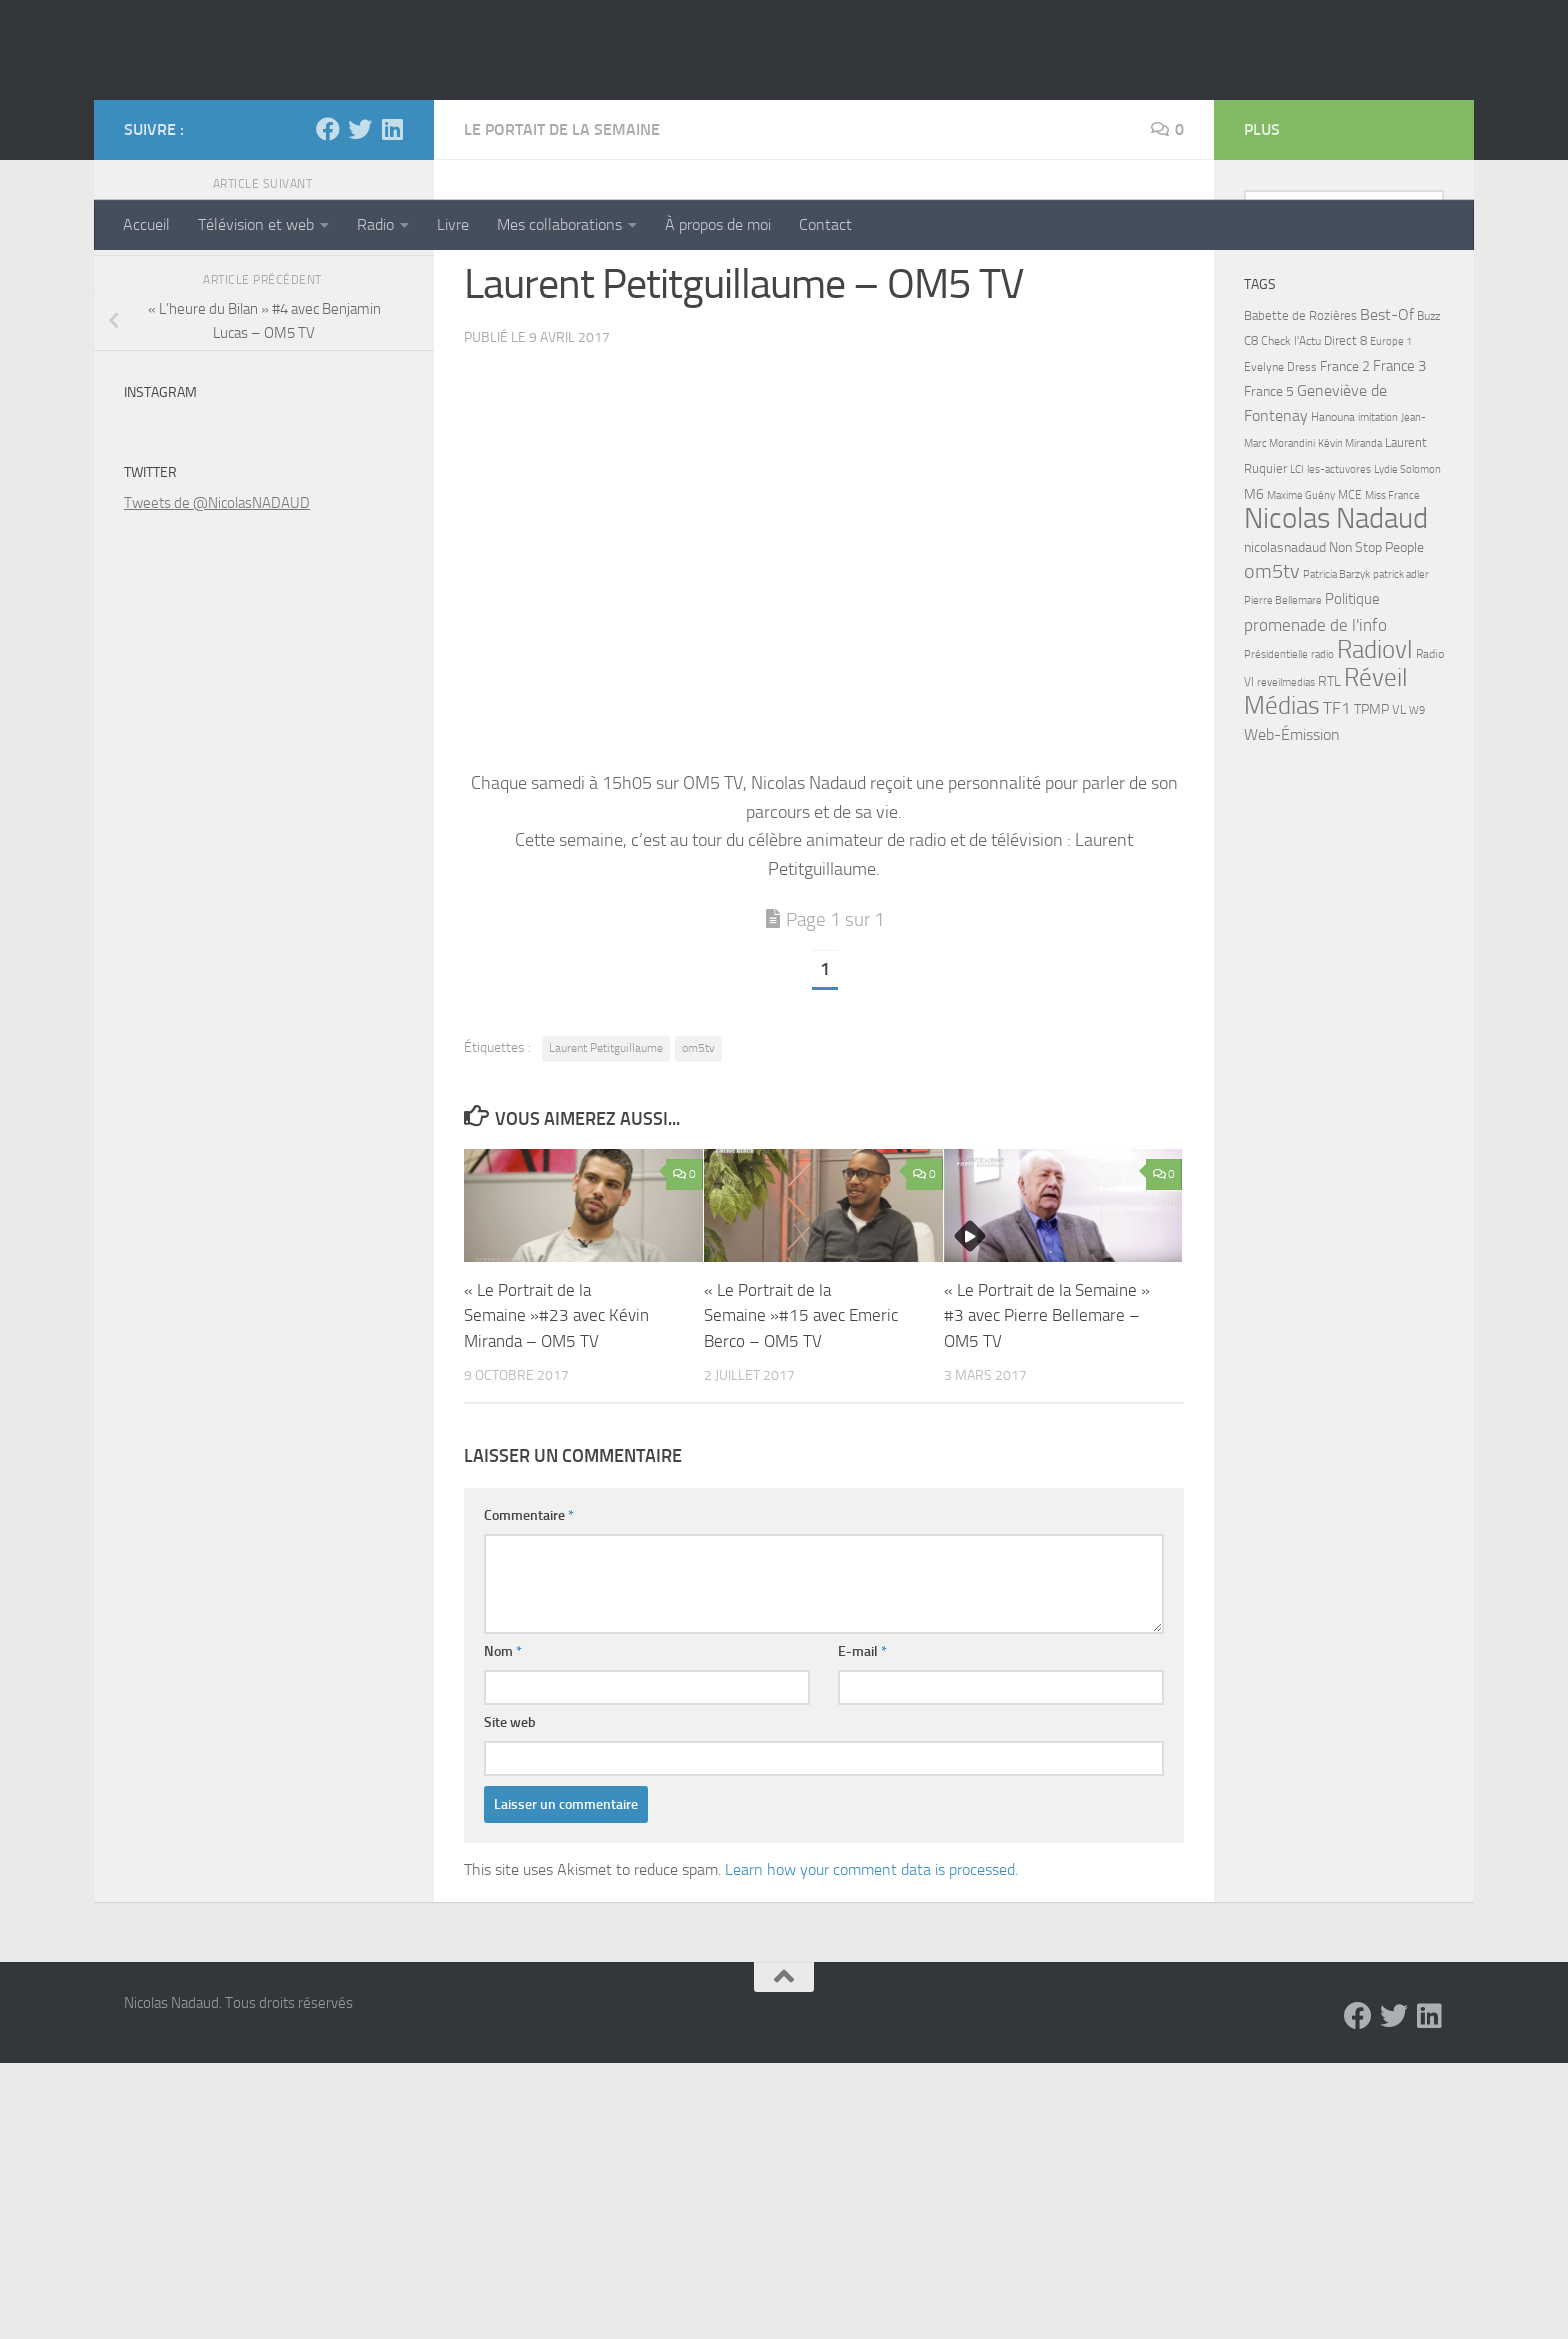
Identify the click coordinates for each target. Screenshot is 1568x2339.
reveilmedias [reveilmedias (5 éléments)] (1286, 832)
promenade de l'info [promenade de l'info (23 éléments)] (1315, 775)
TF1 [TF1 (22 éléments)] (1337, 858)
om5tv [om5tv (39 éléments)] (1272, 721)
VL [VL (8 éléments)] (1399, 859)
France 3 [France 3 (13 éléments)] (1399, 516)
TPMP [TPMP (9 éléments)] (1371, 859)
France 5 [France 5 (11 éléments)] (1269, 541)
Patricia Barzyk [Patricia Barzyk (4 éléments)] (1336, 724)
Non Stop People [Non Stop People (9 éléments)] (1376, 697)
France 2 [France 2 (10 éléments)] (1345, 516)
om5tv (698, 1198)
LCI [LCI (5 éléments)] (1297, 619)
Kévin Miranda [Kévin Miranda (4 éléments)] (1350, 593)
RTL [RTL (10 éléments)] (1329, 831)
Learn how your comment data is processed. (871, 2019)
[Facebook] (328, 279)
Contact (825, 224)
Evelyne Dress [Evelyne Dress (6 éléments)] (1280, 517)
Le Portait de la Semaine (562, 279)
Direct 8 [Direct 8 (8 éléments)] (1345, 490)
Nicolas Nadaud (261, 119)
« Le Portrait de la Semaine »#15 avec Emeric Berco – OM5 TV (801, 1465)
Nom (503, 1801)
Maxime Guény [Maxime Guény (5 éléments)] (1301, 645)
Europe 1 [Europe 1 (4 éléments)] (1391, 491)
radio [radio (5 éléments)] (1322, 804)
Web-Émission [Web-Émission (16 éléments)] (1292, 884)
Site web (510, 1872)
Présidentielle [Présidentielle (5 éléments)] (1276, 804)
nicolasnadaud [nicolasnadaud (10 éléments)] (1285, 697)
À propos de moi (718, 224)
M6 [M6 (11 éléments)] (1254, 644)
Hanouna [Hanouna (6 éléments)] (1333, 567)
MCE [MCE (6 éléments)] (1350, 645)
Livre (453, 224)
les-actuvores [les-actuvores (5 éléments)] (1339, 619)
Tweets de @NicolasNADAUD (217, 653)
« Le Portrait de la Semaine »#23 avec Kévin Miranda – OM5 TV (556, 1465)
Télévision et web (256, 224)
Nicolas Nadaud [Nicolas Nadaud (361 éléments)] (1336, 668)
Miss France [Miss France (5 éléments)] (1392, 645)
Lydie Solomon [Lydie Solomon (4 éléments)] (1407, 619)
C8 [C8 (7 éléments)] (1251, 490)
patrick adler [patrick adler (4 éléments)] (1401, 724)
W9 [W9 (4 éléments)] (1417, 860)
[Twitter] (360, 279)
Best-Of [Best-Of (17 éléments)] (1387, 464)
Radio (375, 224)
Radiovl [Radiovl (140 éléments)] (1375, 799)
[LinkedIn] (392, 279)
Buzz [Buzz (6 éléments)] (1428, 466)
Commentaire (529, 1665)
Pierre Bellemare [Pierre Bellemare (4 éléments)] (1283, 750)
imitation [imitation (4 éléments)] (1378, 567)
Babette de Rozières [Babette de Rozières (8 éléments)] (1300, 465)
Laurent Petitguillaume (606, 1198)
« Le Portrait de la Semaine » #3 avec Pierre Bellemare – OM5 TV (1047, 1465)
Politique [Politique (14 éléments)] (1352, 749)
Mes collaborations (559, 224)
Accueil (146, 224)
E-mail (862, 1801)
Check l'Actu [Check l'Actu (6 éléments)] (1291, 491)
